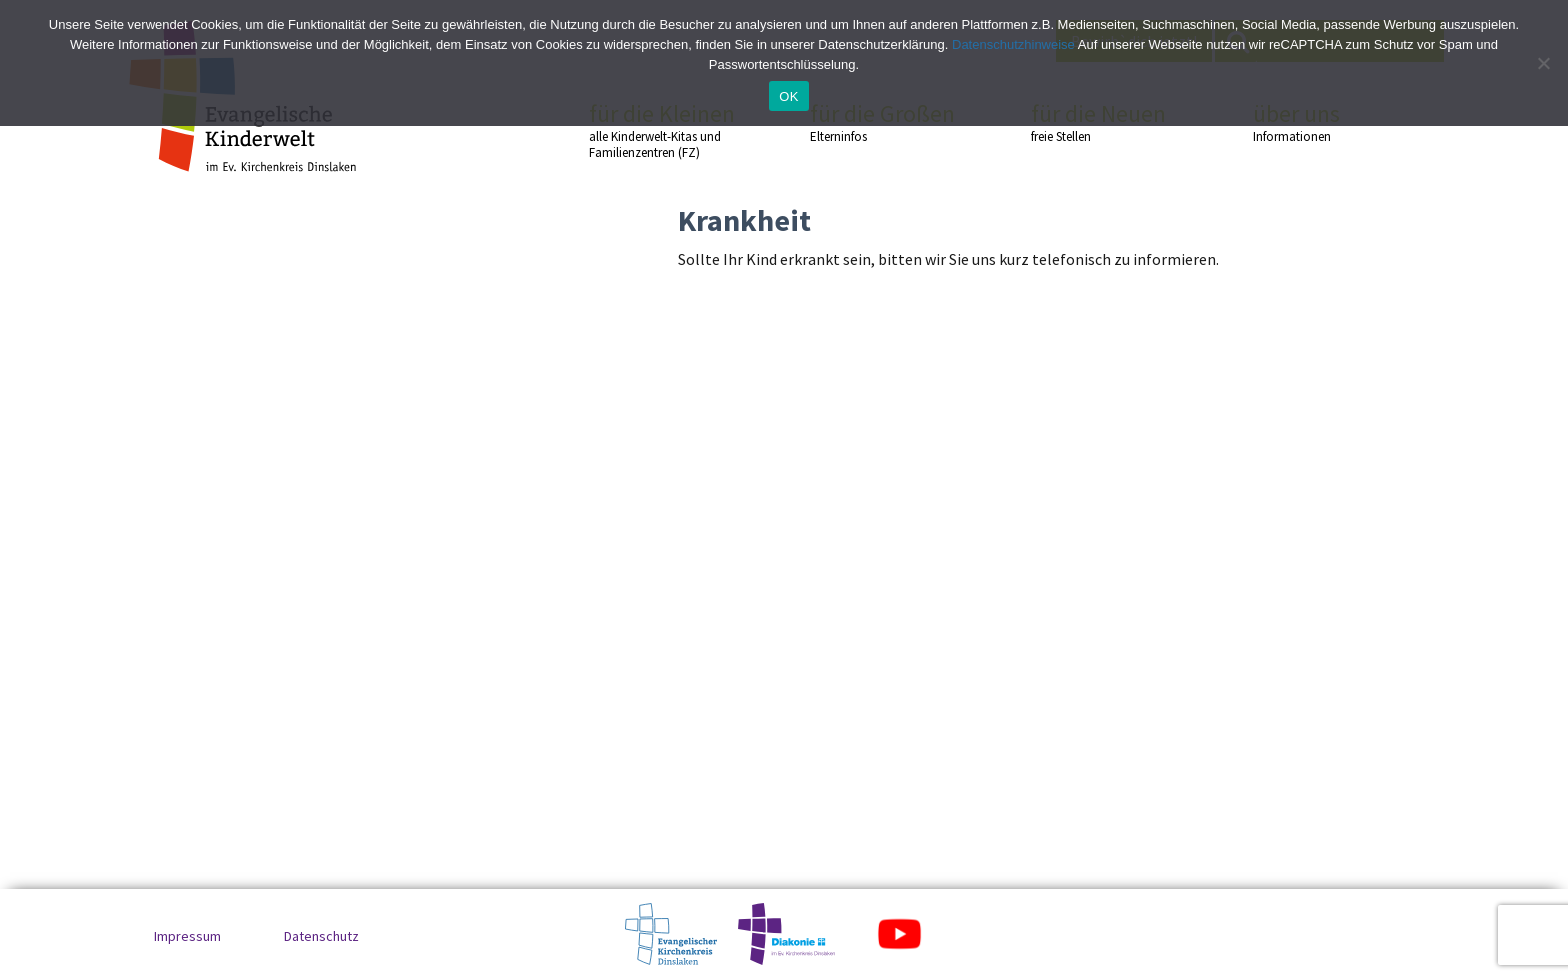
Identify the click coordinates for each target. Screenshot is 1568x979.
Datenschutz (321, 936)
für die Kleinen (664, 130)
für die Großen (885, 122)
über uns (1328, 122)
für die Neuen (1106, 122)
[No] (1543, 63)
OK (788, 96)
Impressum (187, 936)
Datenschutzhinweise (1013, 44)
